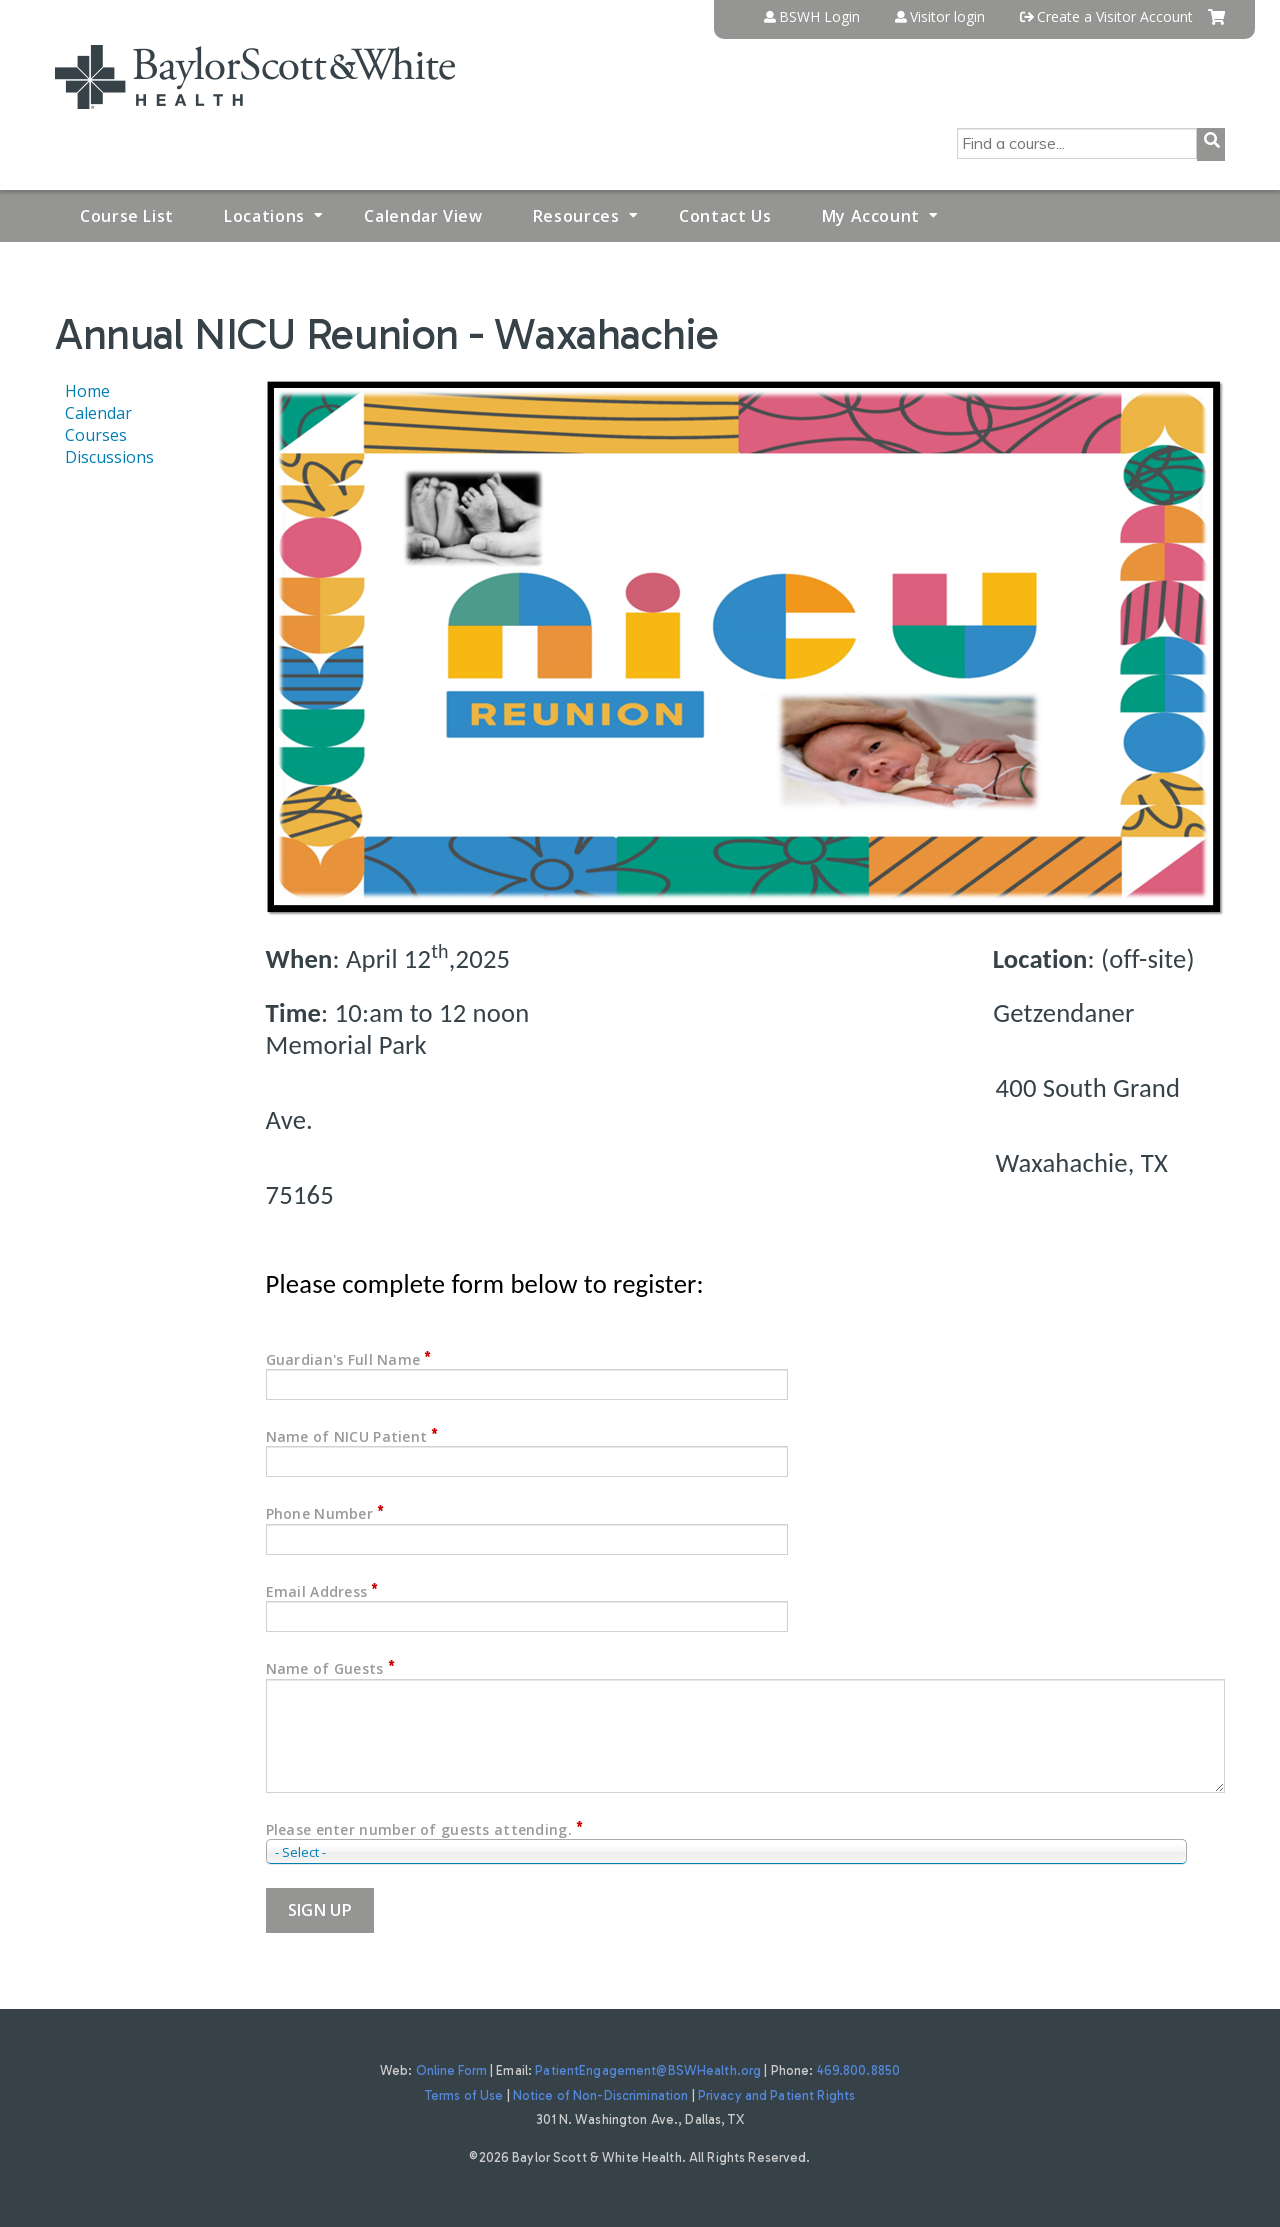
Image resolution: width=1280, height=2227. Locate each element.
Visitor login (947, 17)
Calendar (98, 413)
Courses (96, 435)
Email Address (317, 1591)
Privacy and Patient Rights (776, 2095)
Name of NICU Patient (347, 1436)
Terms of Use (464, 2095)
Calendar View (423, 216)
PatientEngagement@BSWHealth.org (648, 2070)
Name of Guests (325, 1668)
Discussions (109, 457)
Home (87, 391)
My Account (871, 216)
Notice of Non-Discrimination (601, 2095)
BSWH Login (819, 17)
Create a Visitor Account (1115, 17)
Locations (264, 216)
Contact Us (725, 216)
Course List (127, 216)
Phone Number (319, 1513)
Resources (576, 216)
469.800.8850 (859, 2070)
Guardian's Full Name (343, 1359)
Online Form (451, 2070)
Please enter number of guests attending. (419, 1829)
